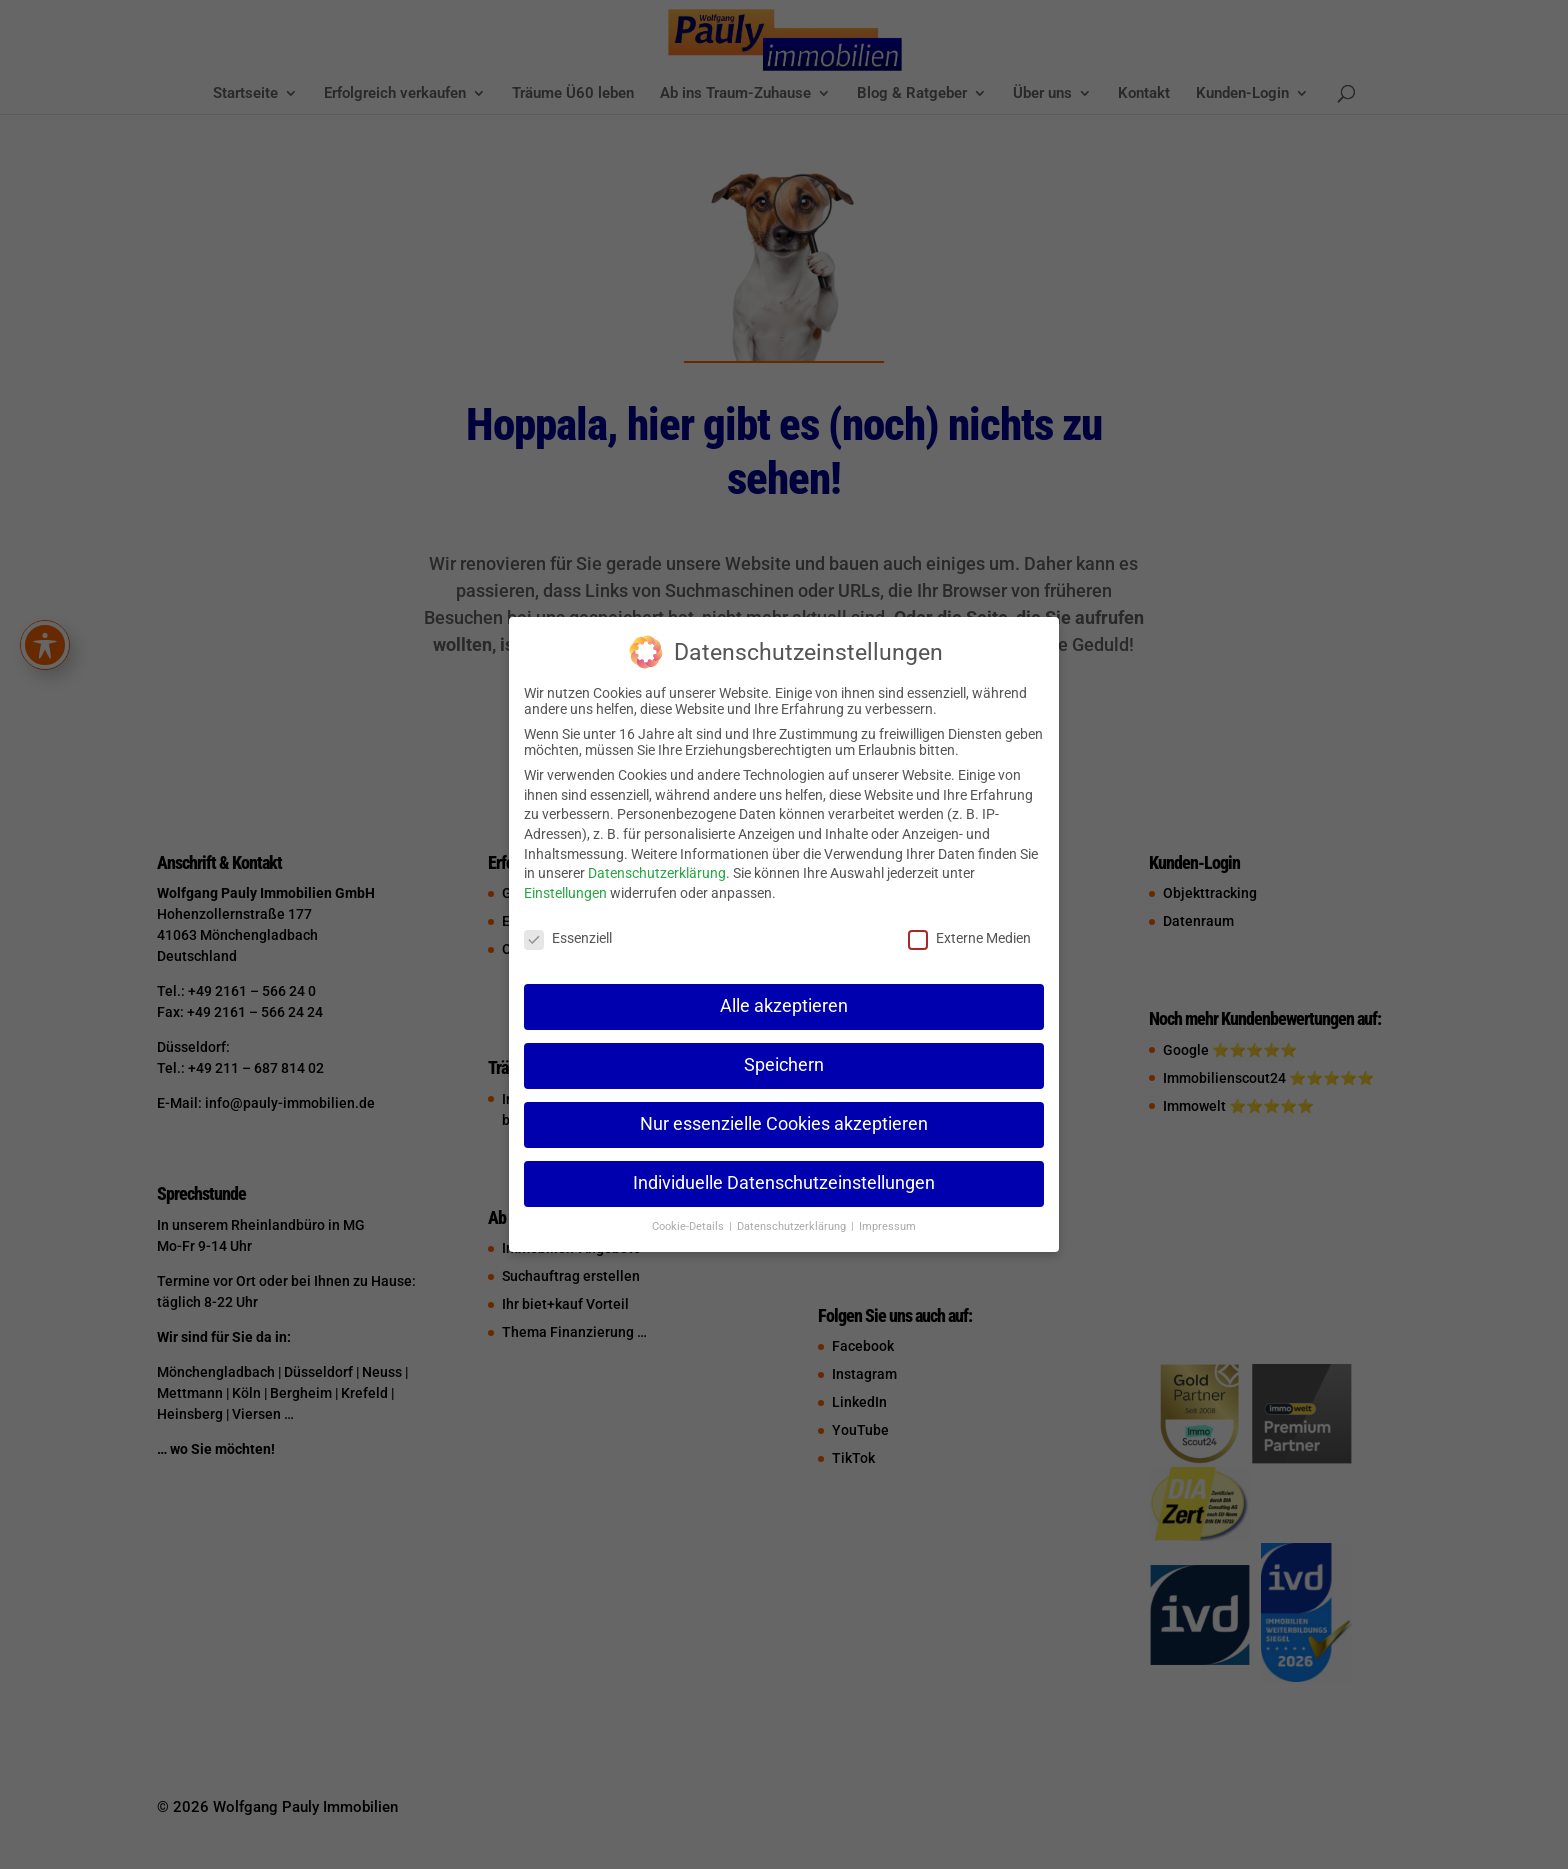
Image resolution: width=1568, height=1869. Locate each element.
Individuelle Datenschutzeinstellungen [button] (784, 1183)
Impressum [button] (887, 1226)
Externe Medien (969, 938)
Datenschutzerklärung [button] (793, 1226)
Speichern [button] (784, 1065)
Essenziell (568, 938)
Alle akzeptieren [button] (784, 1006)
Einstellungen (565, 893)
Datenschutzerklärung (657, 873)
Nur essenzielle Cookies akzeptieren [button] (784, 1124)
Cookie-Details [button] (689, 1226)
